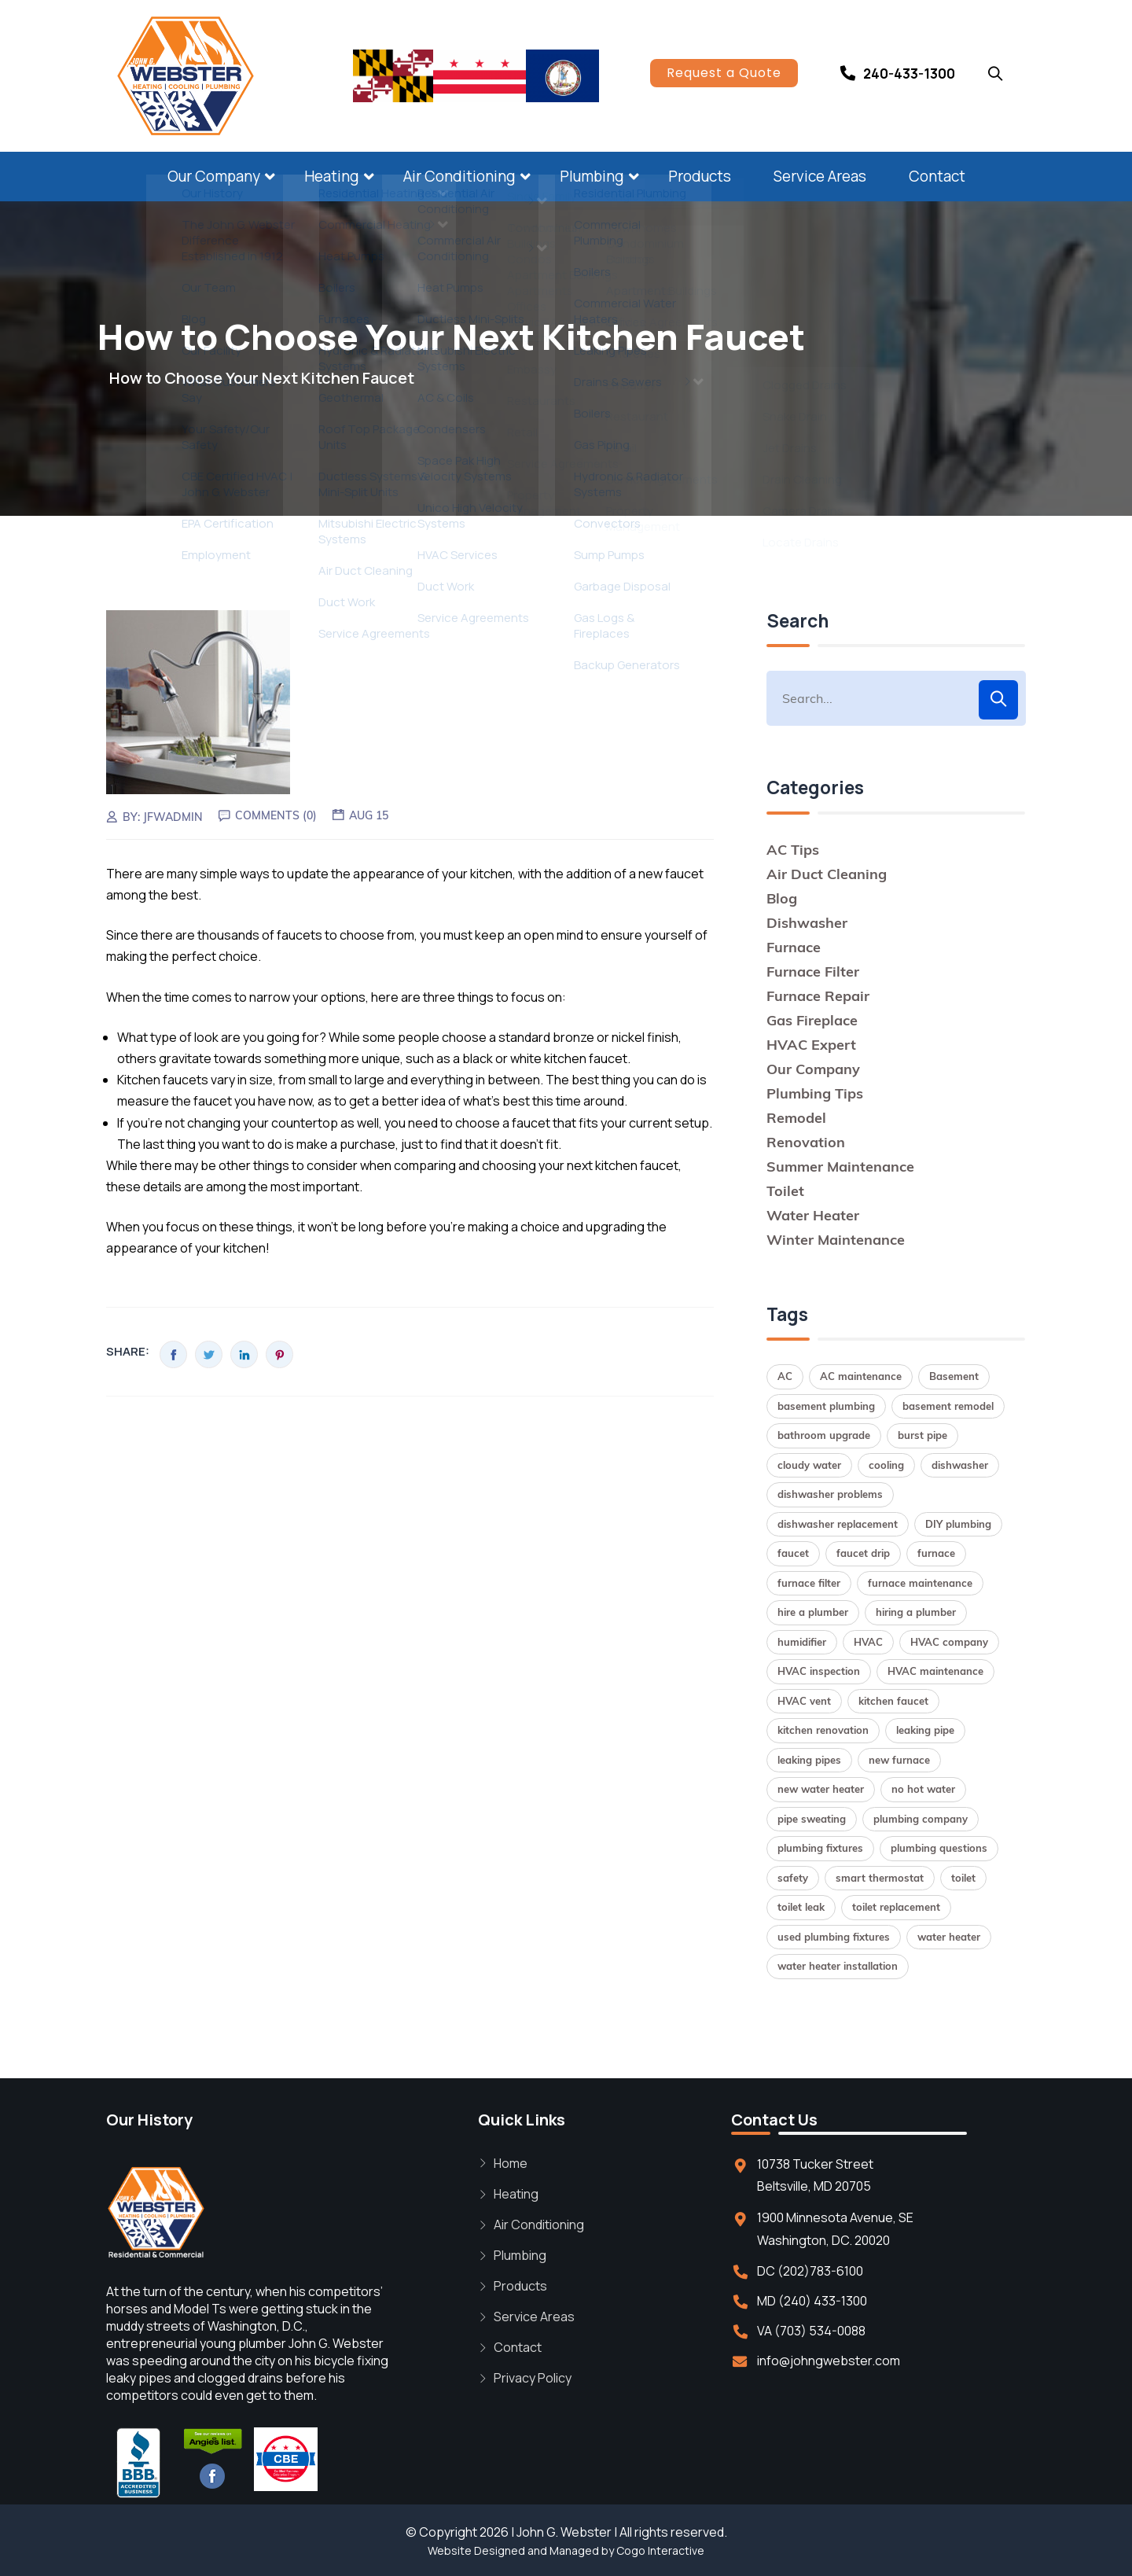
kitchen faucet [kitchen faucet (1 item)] (893, 1701)
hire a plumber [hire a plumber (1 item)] (812, 1612)
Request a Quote (724, 73)
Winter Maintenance (835, 1240)
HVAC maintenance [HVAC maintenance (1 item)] (935, 1671)
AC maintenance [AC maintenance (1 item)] (861, 1376)
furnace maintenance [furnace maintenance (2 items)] (920, 1583)
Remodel (796, 1118)
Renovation (805, 1142)
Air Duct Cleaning (826, 874)
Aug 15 (368, 815)
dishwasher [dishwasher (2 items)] (960, 1465)
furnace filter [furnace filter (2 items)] (808, 1583)
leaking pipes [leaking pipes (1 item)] (809, 1760)
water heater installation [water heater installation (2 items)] (837, 1966)
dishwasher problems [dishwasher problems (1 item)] (830, 1494)
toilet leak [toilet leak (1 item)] (801, 1907)
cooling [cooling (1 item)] (886, 1465)
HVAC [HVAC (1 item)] (868, 1642)
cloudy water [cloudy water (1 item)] (809, 1465)
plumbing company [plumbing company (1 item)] (920, 1818)
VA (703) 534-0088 (811, 2330)
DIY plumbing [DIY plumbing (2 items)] (958, 1524)
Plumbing (592, 176)
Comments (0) (276, 815)
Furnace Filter (812, 971)
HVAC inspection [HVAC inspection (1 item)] (818, 1671)
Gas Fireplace (812, 1020)
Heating (331, 176)
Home (510, 2163)
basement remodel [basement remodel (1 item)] (948, 1406)
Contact (937, 176)
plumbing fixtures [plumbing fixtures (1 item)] (820, 1848)
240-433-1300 (909, 73)
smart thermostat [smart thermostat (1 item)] (880, 1877)
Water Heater (812, 1215)
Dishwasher (806, 923)
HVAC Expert (811, 1045)
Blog (781, 898)
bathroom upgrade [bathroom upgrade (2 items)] (823, 1435)
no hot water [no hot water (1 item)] (923, 1789)
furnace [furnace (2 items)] (936, 1553)
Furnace (793, 947)
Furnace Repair (817, 996)
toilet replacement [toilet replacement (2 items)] (896, 1907)
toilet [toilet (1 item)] (963, 1877)
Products (699, 176)
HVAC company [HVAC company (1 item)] (949, 1642)
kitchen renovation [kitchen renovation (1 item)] (823, 1730)
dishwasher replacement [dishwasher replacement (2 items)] (837, 1524)
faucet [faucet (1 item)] (793, 1553)
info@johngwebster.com (828, 2360)
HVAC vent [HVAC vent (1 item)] (804, 1701)
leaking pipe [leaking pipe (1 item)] (925, 1730)
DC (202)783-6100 (810, 2271)
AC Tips (792, 850)
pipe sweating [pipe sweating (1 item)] (811, 1818)
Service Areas (820, 176)
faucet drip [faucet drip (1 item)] (863, 1553)
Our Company (213, 176)
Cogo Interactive (660, 2550)
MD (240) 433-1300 (812, 2300)
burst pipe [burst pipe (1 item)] (922, 1435)
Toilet (785, 1191)
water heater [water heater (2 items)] (948, 1936)
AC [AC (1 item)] (784, 1376)
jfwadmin (173, 817)
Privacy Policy (533, 2377)
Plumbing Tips (814, 1093)
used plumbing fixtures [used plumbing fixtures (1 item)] (833, 1936)
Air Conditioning (459, 176)
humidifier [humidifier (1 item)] (801, 1642)
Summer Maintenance (840, 1166)
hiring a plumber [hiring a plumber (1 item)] (916, 1612)
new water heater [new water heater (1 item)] (820, 1789)
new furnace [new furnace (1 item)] (899, 1760)
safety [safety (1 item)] (792, 1877)
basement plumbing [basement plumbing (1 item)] (826, 1406)
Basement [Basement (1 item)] (954, 1376)
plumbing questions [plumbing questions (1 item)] (939, 1848)
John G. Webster (564, 2532)
